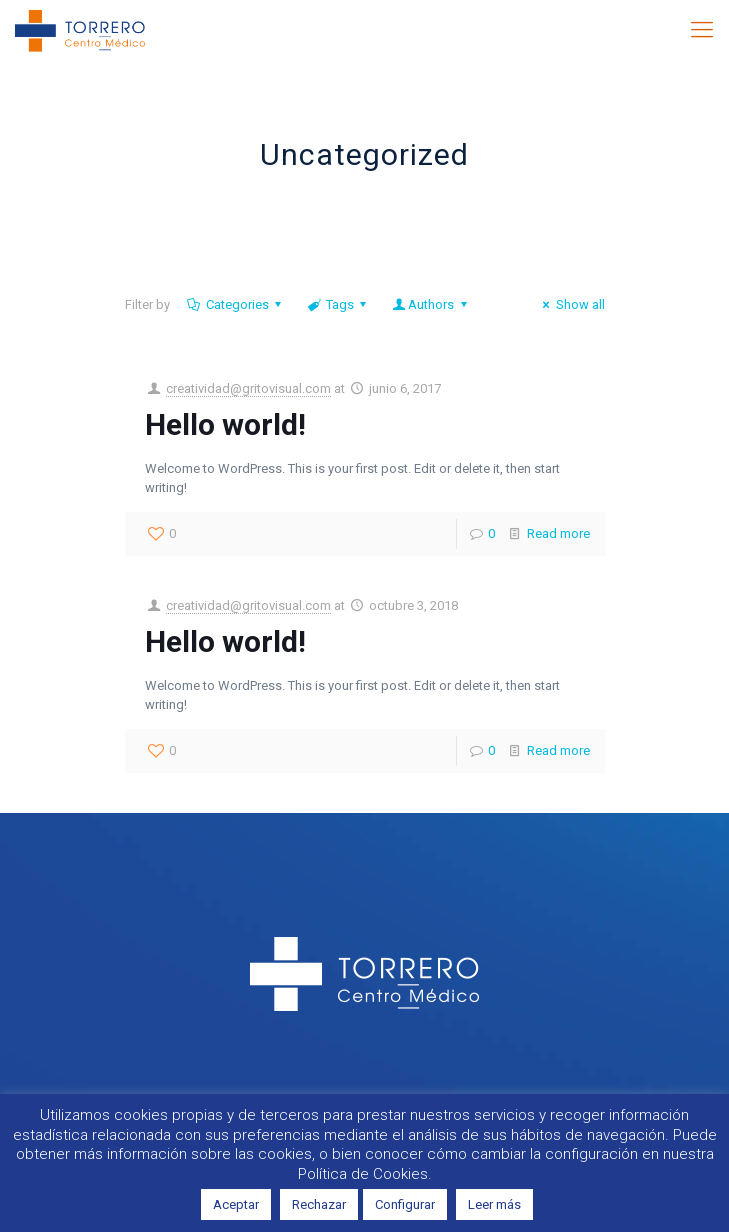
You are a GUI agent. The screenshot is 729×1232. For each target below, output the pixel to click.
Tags (338, 304)
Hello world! (225, 424)
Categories (236, 304)
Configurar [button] (405, 1204)
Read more (558, 533)
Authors (431, 304)
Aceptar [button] (236, 1204)
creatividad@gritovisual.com (248, 388)
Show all (570, 304)
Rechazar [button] (319, 1204)
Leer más (494, 1204)
